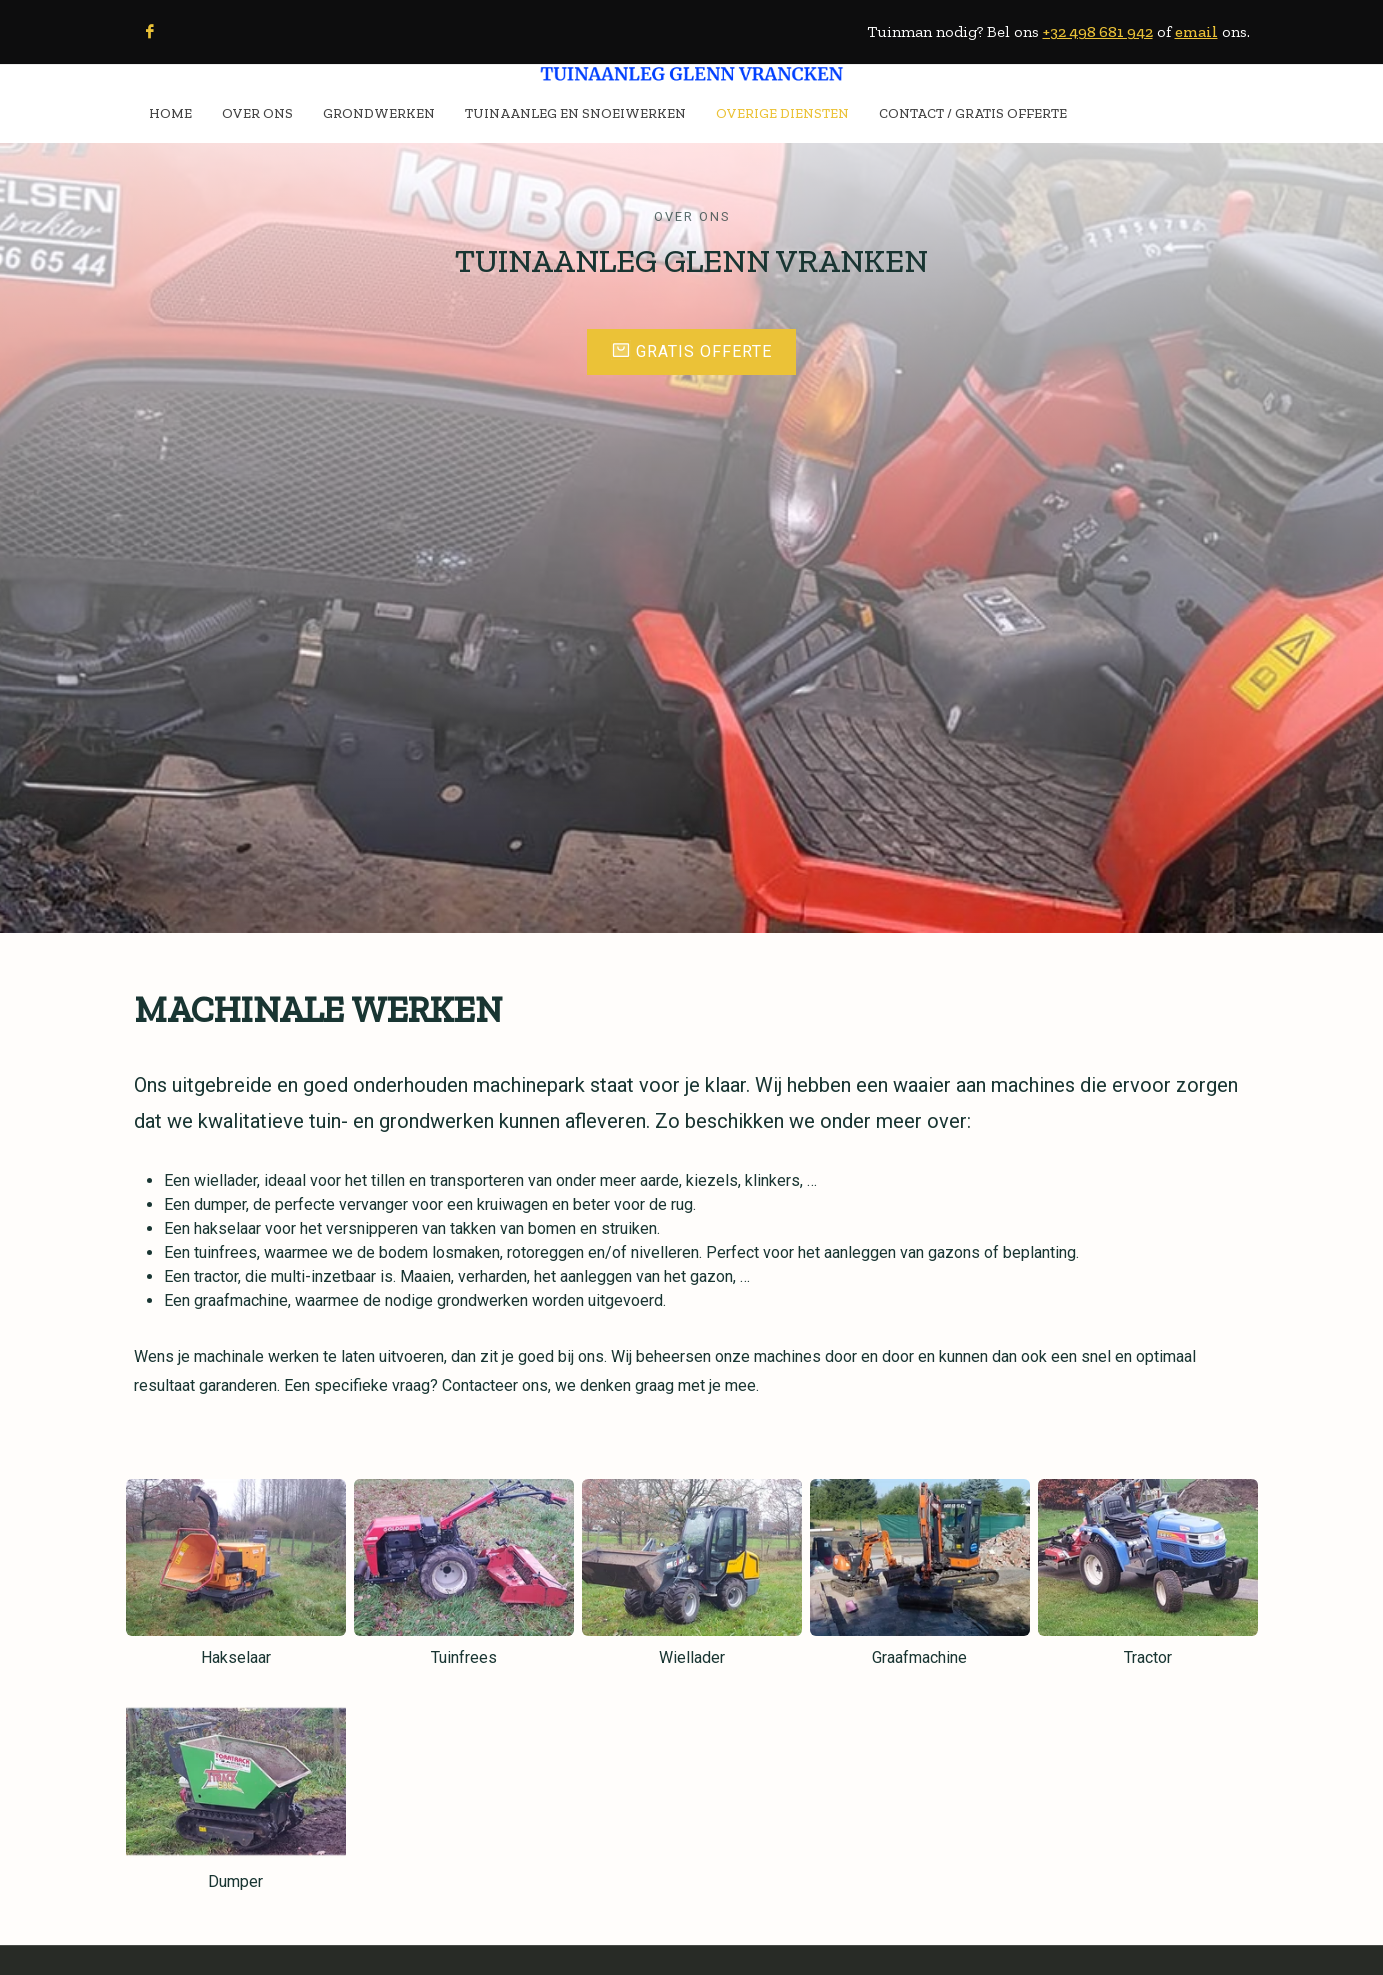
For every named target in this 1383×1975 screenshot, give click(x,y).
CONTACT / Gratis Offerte (973, 113)
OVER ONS (257, 113)
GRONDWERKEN (379, 113)
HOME (170, 113)
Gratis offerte (691, 350)
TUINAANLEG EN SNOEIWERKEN (575, 113)
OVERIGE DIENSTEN (782, 113)
